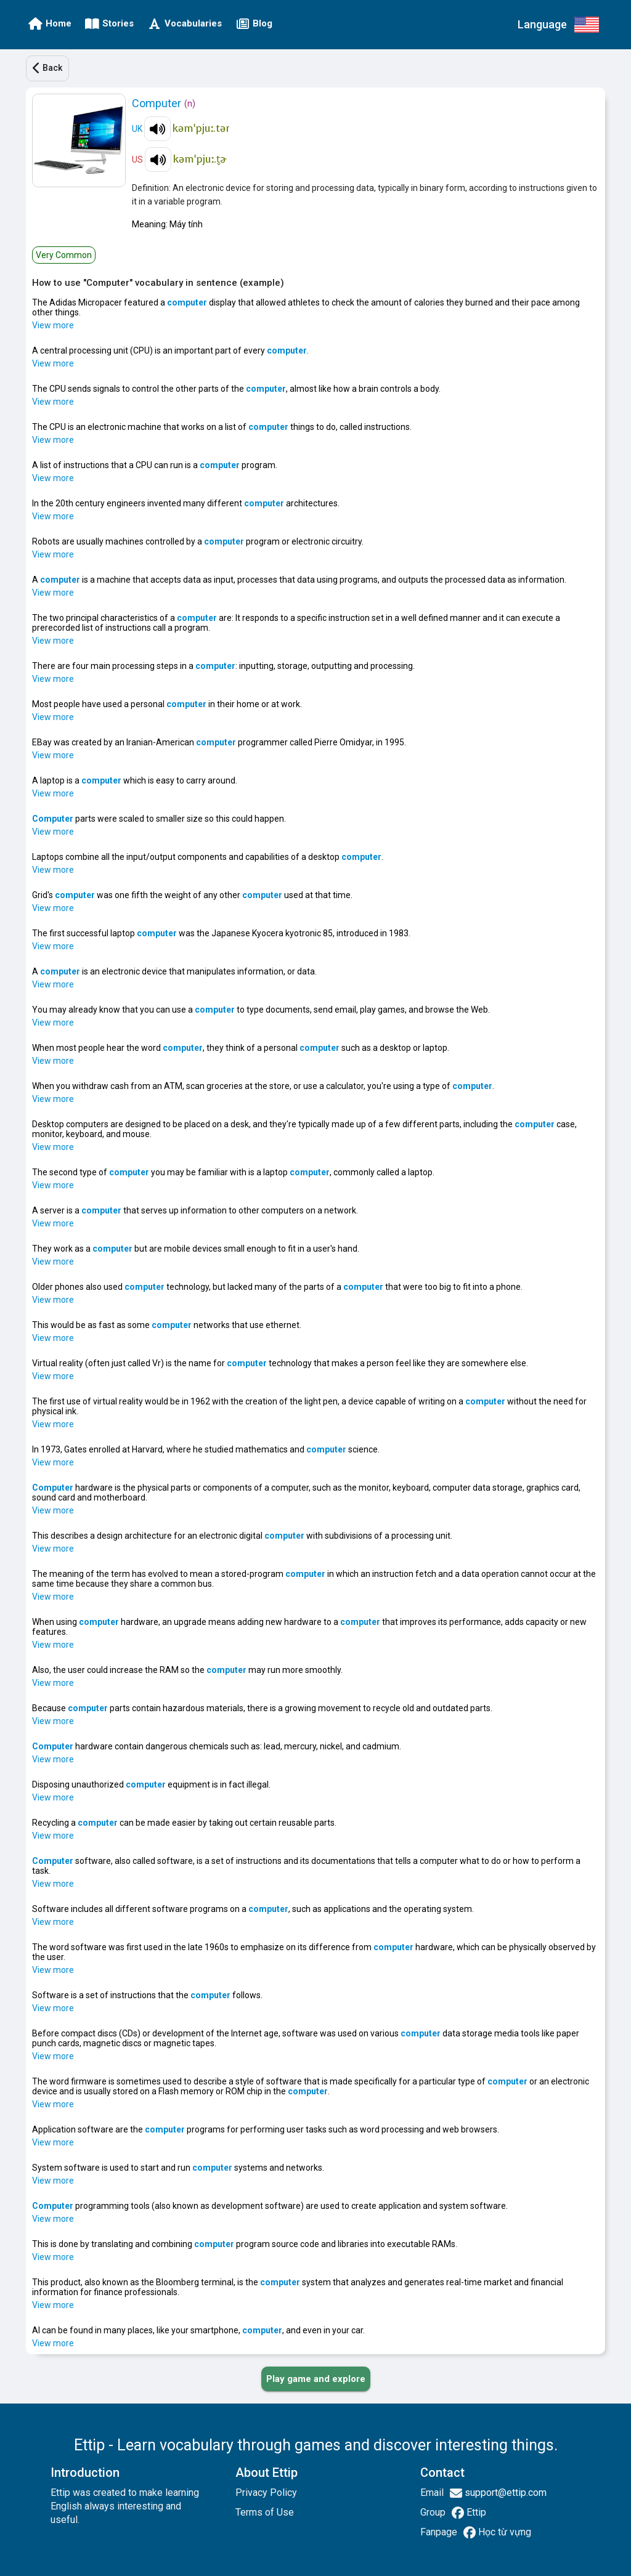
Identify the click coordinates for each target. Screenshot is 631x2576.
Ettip (475, 2512)
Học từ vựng (503, 2532)
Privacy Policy (266, 2492)
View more (53, 325)
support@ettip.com (504, 2492)
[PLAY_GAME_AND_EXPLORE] (315, 2379)
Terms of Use (264, 2512)
